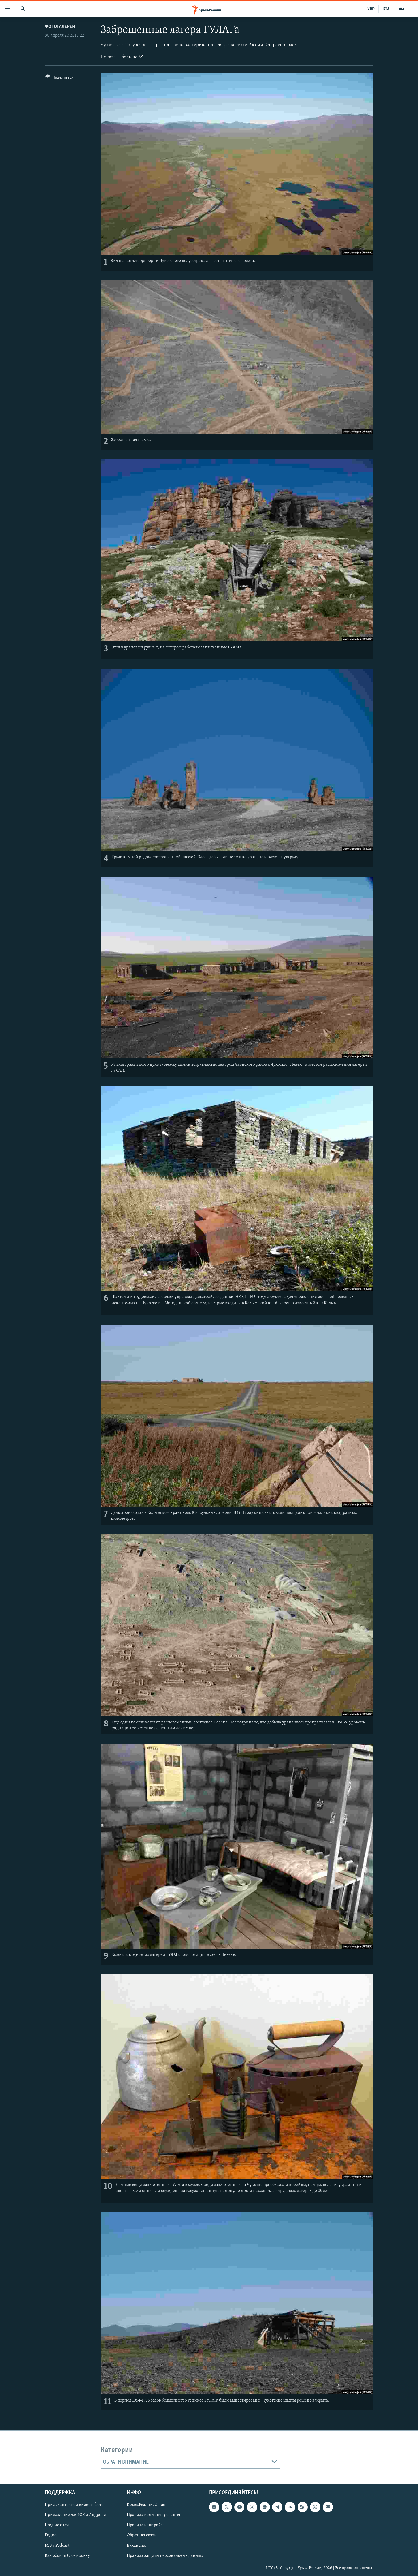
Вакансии (136, 2545)
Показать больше (122, 56)
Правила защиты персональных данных (165, 2556)
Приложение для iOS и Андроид (75, 2515)
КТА (386, 9)
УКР (371, 9)
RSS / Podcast (57, 2545)
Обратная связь (141, 2535)
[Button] (59, 78)
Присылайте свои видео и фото (74, 2505)
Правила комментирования (153, 2515)
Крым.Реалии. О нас (146, 2505)
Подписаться (57, 2525)
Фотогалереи (60, 26)
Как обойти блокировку (67, 2556)
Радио (51, 2535)
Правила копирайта (146, 2525)
